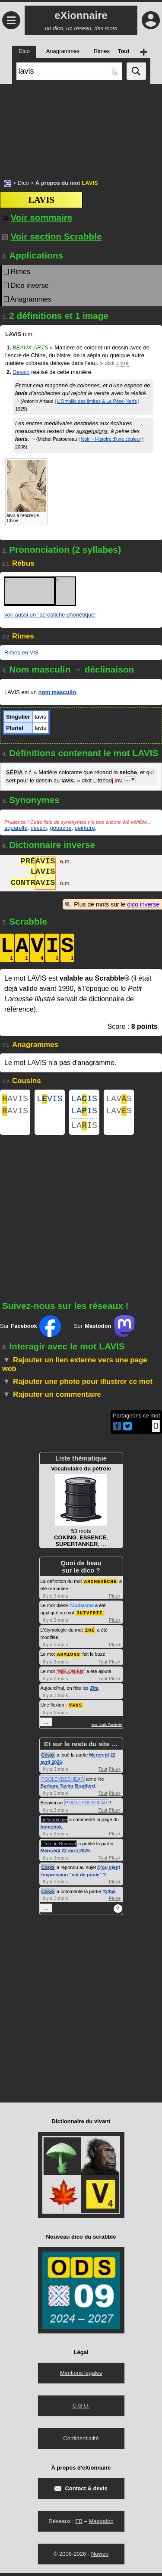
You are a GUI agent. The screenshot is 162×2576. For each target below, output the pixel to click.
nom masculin (57, 692)
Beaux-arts (30, 347)
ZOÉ (90, 1634)
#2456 (109, 1894)
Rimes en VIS (21, 652)
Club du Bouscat (58, 1846)
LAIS (84, 1100)
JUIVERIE (89, 1617)
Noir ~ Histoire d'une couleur (111, 439)
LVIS (50, 1100)
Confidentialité (80, 2441)
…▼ (130, 779)
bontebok (51, 1829)
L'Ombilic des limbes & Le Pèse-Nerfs (97, 401)
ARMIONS (68, 1657)
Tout (103, 1665)
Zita (94, 1691)
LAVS (119, 1100)
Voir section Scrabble (52, 236)
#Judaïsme (81, 1610)
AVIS (15, 1100)
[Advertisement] (81, 127)
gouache (61, 828)
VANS (75, 1708)
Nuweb (99, 2557)
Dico (23, 183)
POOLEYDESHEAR (62, 1782)
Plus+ (115, 1600)
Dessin (21, 372)
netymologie (54, 1822)
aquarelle (16, 828)
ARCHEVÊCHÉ (100, 1586)
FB (79, 2524)
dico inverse (143, 904)
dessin (39, 828)
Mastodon (101, 2524)
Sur (30, 1331)
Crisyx (48, 1757)
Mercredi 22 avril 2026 (65, 1853)
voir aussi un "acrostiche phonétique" (50, 614)
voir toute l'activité (106, 1728)
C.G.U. (81, 2408)
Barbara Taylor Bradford (68, 1788)
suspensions (92, 431)
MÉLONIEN (70, 1674)
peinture (85, 828)
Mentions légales (81, 2376)
